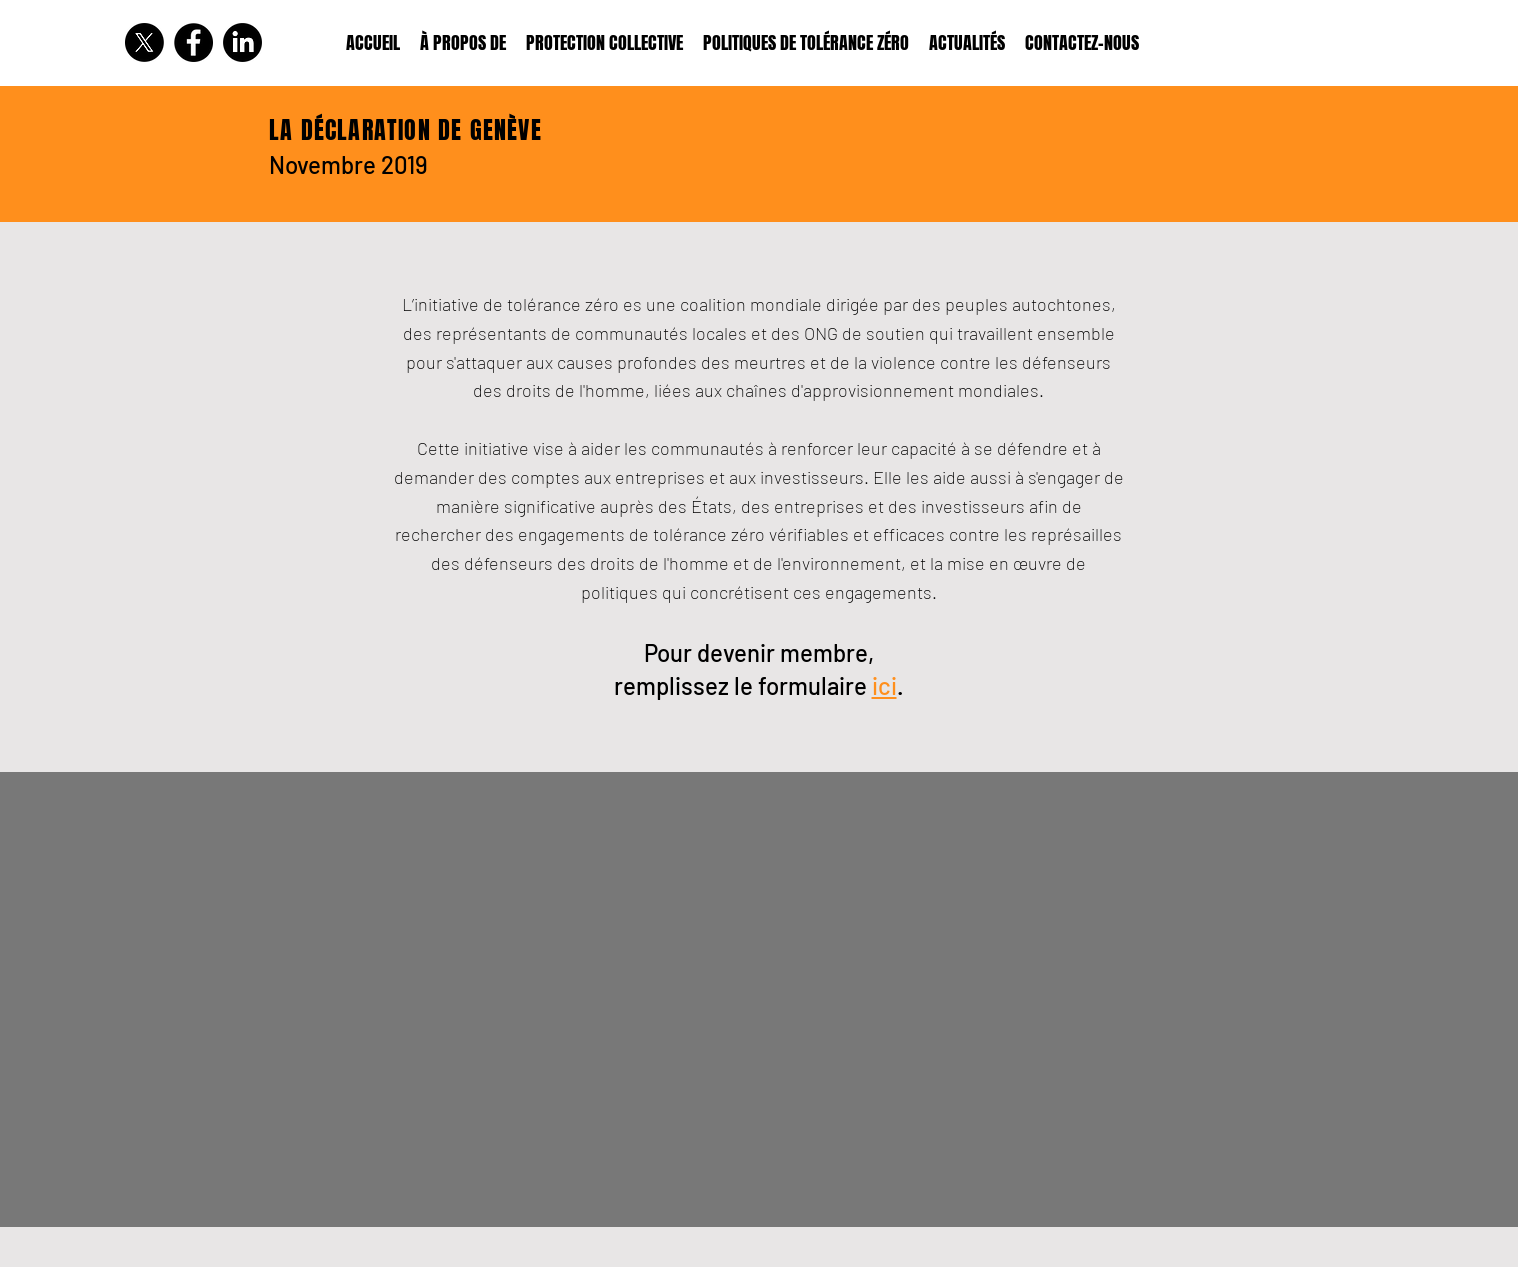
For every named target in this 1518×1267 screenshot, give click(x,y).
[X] (144, 42)
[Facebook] (193, 42)
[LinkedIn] (242, 42)
